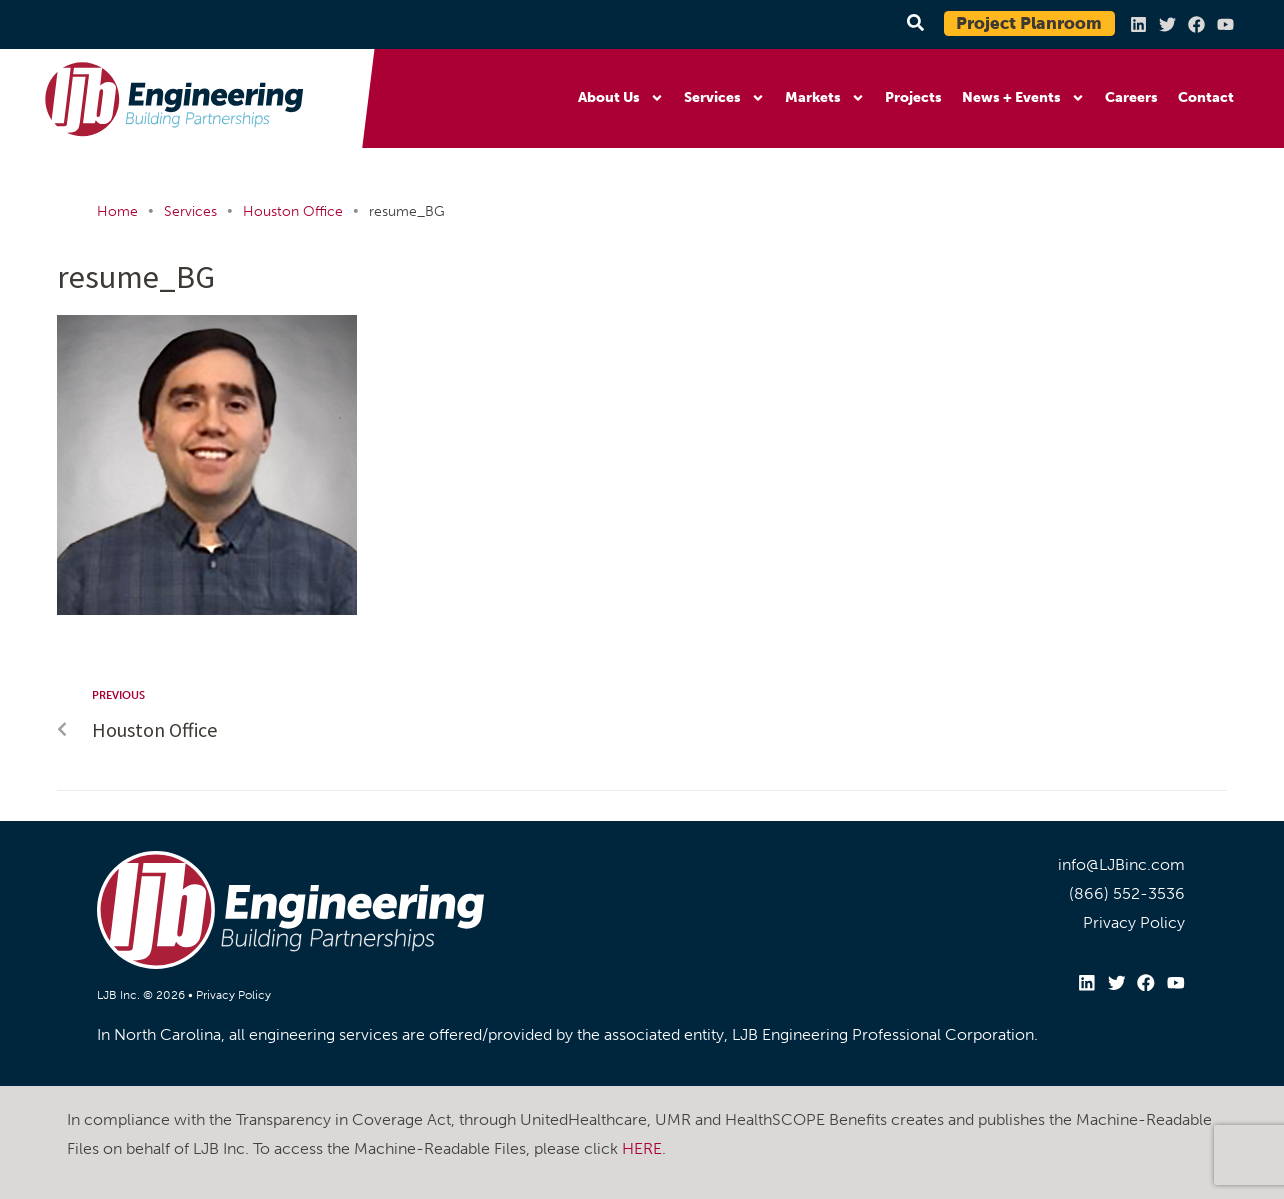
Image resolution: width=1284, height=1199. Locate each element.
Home (117, 211)
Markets (825, 98)
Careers (1131, 97)
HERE (642, 1147)
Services (724, 98)
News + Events (1023, 98)
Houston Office (293, 211)
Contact (1206, 97)
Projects (913, 97)
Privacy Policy (233, 995)
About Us (621, 98)
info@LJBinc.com (1121, 864)
